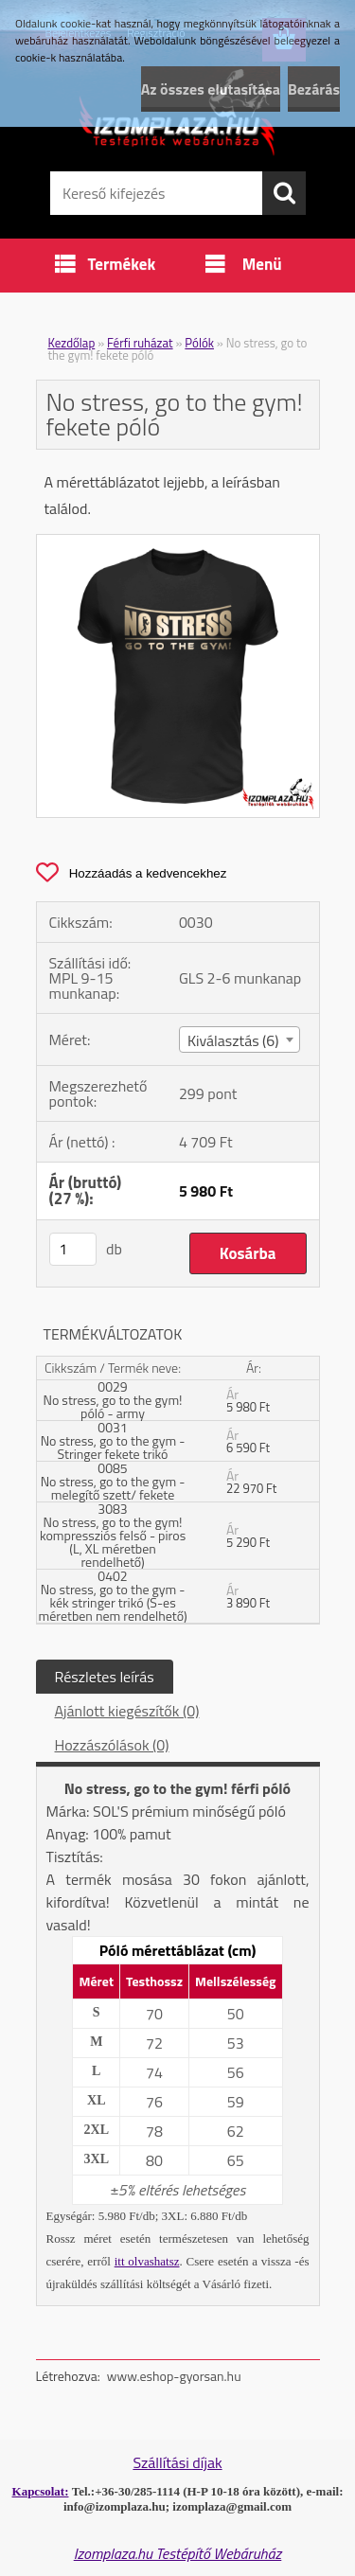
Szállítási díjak (177, 2462)
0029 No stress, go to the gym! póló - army (113, 1400)
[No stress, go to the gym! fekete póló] (178, 542)
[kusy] (73, 1249)
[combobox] (239, 1039)
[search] (284, 193)
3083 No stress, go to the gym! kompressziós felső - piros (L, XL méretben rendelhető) (113, 1535)
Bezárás (314, 89)
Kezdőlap (72, 342)
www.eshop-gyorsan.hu (174, 2376)
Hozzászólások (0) (112, 1744)
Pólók (199, 342)
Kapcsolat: (40, 2491)
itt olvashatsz (147, 2261)
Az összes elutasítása (210, 89)
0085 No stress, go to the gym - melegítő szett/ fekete (113, 1481)
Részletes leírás (104, 1676)
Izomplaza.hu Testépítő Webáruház (178, 2553)
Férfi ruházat (140, 342)
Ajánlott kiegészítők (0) (127, 1710)
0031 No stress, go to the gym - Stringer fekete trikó (113, 1440)
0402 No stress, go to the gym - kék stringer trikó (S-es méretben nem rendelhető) (112, 1596)
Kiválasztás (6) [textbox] (233, 1040)
